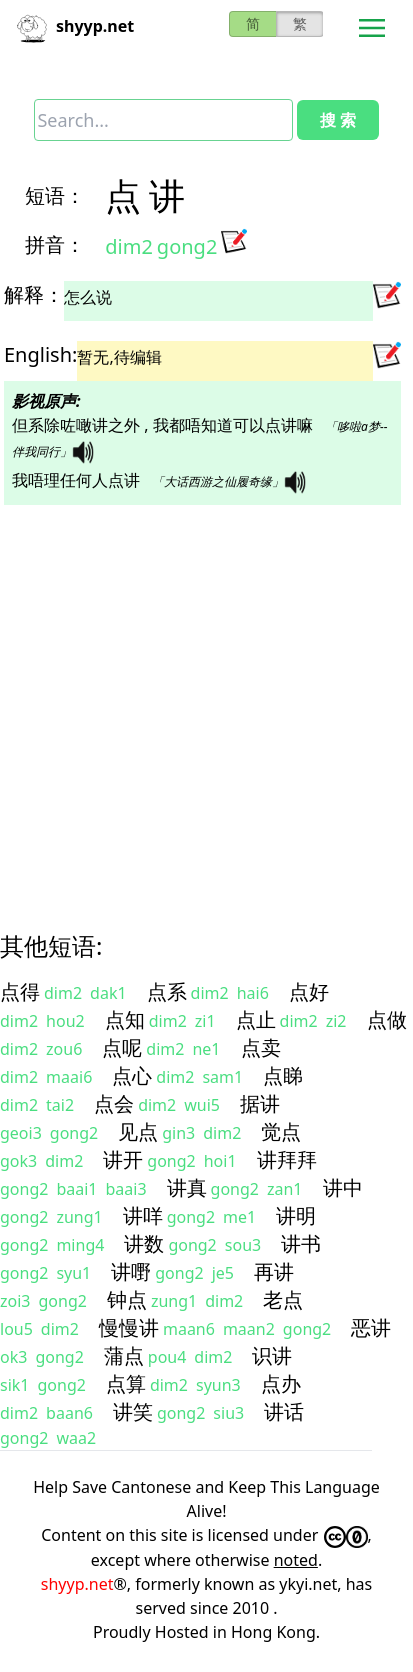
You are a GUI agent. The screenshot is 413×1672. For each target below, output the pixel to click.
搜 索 (338, 120)
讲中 (343, 1187)
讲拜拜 (287, 1159)
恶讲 (371, 1327)
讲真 (187, 1187)
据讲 (260, 1103)
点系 (167, 991)
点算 (126, 1383)
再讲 (274, 1271)
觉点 (281, 1131)
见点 (138, 1131)
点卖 (261, 1047)
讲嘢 (131, 1271)
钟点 (127, 1299)
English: (40, 354)
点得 (20, 991)
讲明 (296, 1215)
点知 (125, 1019)
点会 (114, 1103)
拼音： (55, 244)
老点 (283, 1299)
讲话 (284, 1411)
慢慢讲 (129, 1327)
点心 (132, 1075)
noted (296, 1560)
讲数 (144, 1243)
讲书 (301, 1243)
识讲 (272, 1355)
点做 (387, 1019)
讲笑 (133, 1411)
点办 (281, 1383)
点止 (256, 1019)
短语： (55, 195)
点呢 (122, 1047)
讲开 (123, 1159)
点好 (309, 991)
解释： (34, 294)
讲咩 (143, 1215)
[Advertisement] (187, 700)
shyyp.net (77, 1584)
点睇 (283, 1075)
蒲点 (124, 1355)
